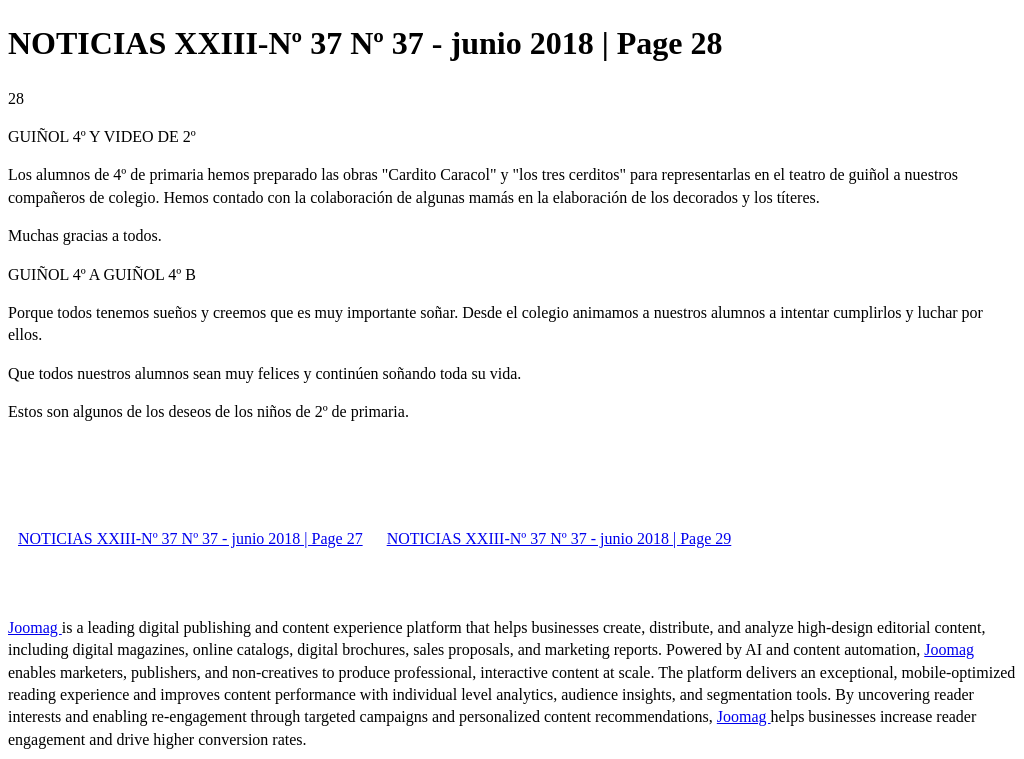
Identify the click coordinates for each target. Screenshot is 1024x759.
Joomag (35, 627)
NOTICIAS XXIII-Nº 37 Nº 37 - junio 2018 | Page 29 (559, 538)
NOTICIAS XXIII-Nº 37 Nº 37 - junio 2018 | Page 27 (190, 538)
